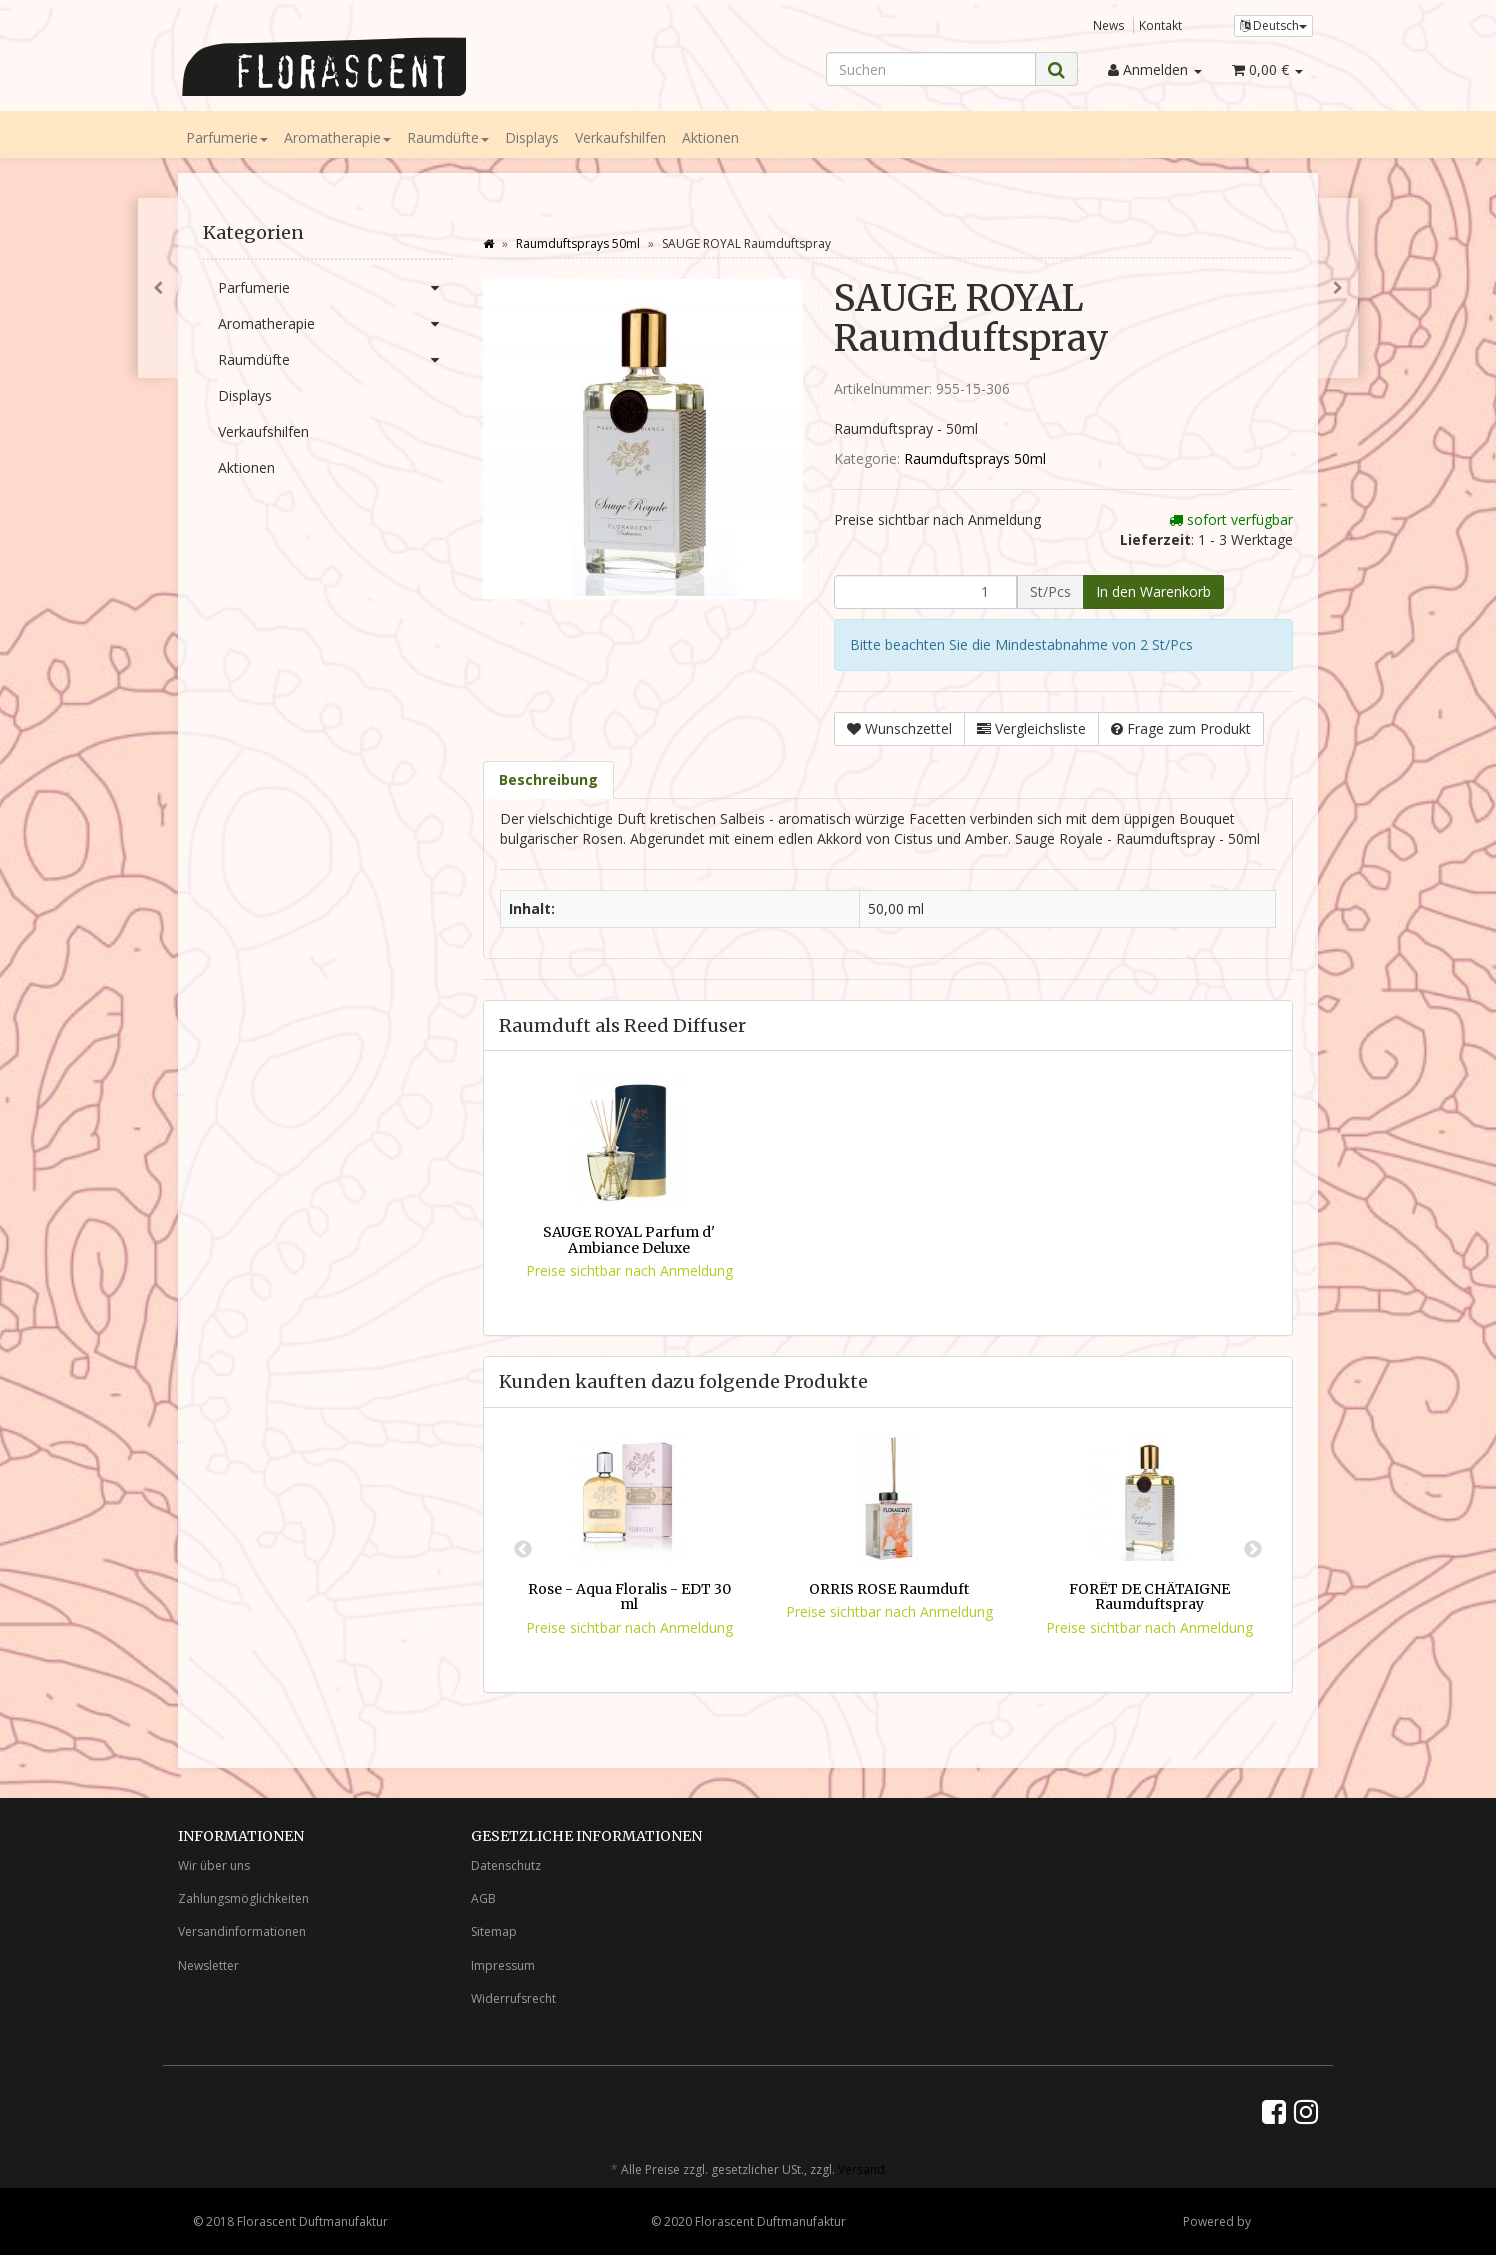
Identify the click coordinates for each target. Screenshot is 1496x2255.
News (1109, 25)
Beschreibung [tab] (548, 779)
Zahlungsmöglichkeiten (243, 1898)
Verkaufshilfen (620, 137)
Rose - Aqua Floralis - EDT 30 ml (629, 1596)
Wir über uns (214, 1865)
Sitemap (494, 1931)
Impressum (503, 1965)
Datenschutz (506, 1865)
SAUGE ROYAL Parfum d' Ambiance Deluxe (629, 1239)
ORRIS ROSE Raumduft (889, 1589)
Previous (523, 1550)
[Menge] (925, 592)
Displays (532, 137)
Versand (861, 2169)
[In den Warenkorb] (1153, 592)
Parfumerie (227, 137)
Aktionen (710, 137)
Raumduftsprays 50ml (975, 458)
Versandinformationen (242, 1931)
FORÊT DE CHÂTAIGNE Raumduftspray (1149, 1596)
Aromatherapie (337, 137)
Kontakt (1160, 25)
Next (1253, 1550)
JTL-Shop (1278, 2221)
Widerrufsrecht (513, 1998)
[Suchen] (931, 69)
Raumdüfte (448, 137)
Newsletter (208, 1965)
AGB (483, 1898)
